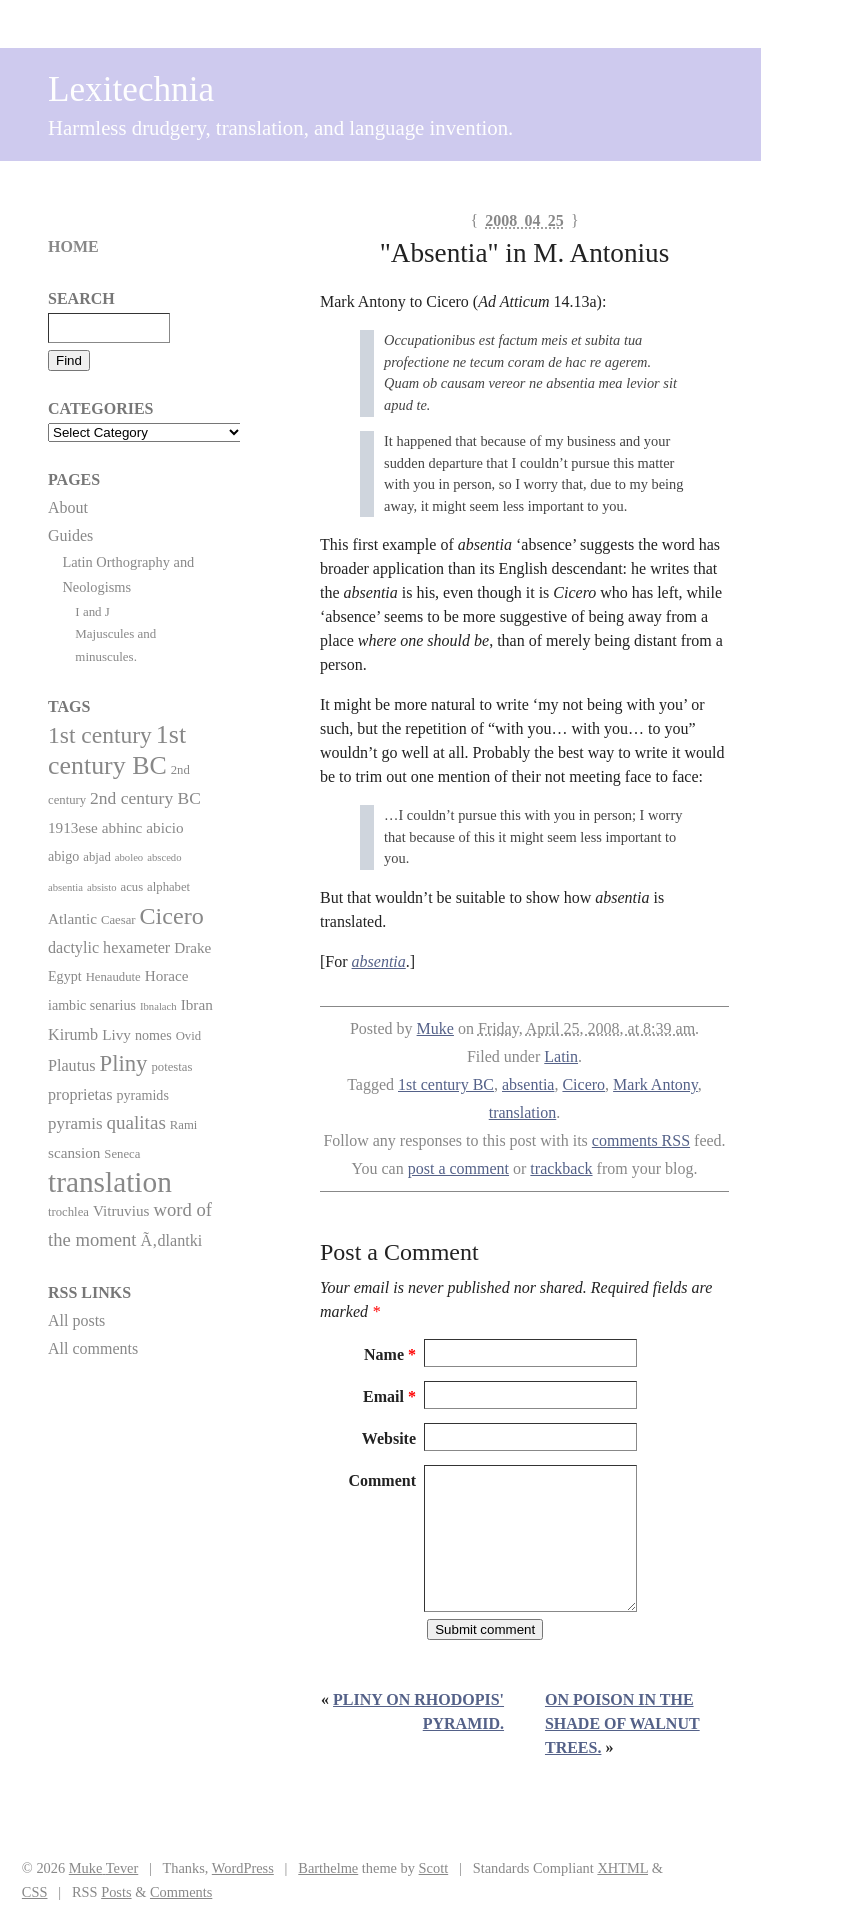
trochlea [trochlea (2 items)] (68, 1212)
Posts (116, 1892)
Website (389, 1438)
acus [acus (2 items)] (132, 887)
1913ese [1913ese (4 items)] (73, 827)
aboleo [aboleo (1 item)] (129, 857)
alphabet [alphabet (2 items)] (168, 887)
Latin (561, 1056)
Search (81, 298)
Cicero (583, 1084)
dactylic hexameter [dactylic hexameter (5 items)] (109, 947)
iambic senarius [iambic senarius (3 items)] (92, 1005)
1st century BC (446, 1084)
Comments (181, 1892)
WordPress (243, 1868)
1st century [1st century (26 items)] (100, 735)
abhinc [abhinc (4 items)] (122, 827)
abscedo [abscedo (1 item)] (164, 857)
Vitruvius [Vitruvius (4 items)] (121, 1210)
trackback (561, 1168)
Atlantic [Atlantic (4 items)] (72, 918)
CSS (35, 1892)
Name (390, 1354)
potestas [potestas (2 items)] (171, 1067)
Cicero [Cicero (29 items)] (172, 916)
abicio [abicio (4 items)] (164, 827)
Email (389, 1396)
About (68, 507)
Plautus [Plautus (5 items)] (72, 1065)
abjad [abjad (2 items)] (97, 857)
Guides (70, 535)
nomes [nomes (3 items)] (153, 1035)
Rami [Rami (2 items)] (184, 1125)
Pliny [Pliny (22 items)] (124, 1063)
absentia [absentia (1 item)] (65, 887)
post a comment (458, 1168)
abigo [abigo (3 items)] (63, 856)
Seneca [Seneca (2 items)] (122, 1154)
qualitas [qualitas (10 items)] (135, 1122)
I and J (92, 611)
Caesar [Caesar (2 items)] (118, 920)
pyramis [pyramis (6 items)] (75, 1123)
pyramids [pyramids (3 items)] (142, 1095)
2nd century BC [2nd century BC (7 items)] (145, 798)
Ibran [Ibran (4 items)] (197, 1004)
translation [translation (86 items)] (110, 1182)
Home (73, 246)
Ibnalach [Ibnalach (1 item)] (158, 1006)
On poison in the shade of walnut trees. (622, 1723)
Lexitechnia (131, 89)
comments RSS (641, 1140)
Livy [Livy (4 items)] (116, 1034)
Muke (435, 1028)
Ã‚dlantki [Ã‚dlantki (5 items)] (171, 1240)
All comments (93, 1348)
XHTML (622, 1868)
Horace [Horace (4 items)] (167, 975)
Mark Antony (655, 1084)
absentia (528, 1084)
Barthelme (328, 1868)
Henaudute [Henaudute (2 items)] (113, 977)
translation (523, 1112)
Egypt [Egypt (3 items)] (65, 976)
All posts (76, 1320)
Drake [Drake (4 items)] (192, 947)
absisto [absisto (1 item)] (102, 887)
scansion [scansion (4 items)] (74, 1152)
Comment (382, 1480)
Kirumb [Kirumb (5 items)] (73, 1034)
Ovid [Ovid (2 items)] (188, 1036)
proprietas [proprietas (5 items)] (80, 1094)
